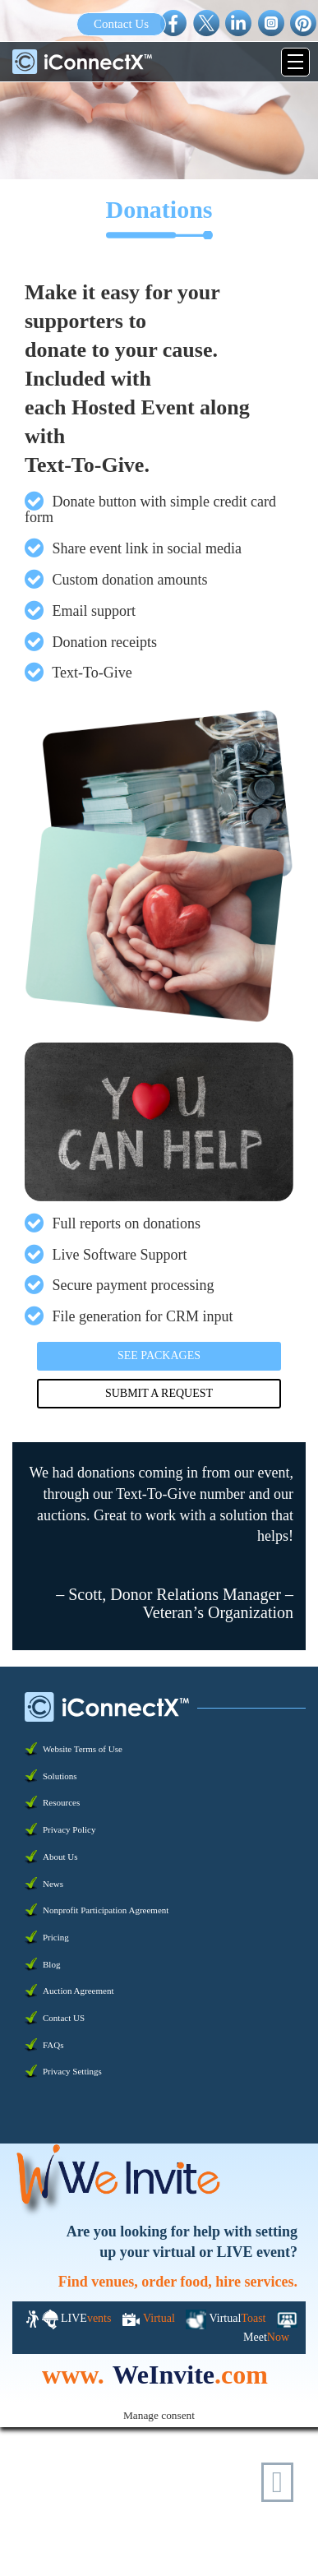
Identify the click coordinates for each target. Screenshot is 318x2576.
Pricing (56, 1937)
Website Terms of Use (82, 1749)
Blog (51, 1964)
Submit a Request (159, 1393)
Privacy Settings (72, 2071)
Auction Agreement (78, 1991)
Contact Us (121, 23)
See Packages (159, 1355)
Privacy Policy (69, 1829)
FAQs (53, 2045)
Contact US (64, 2018)
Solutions (60, 1776)
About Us (60, 1856)
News (53, 1884)
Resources (61, 1802)
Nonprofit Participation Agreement (105, 1910)
